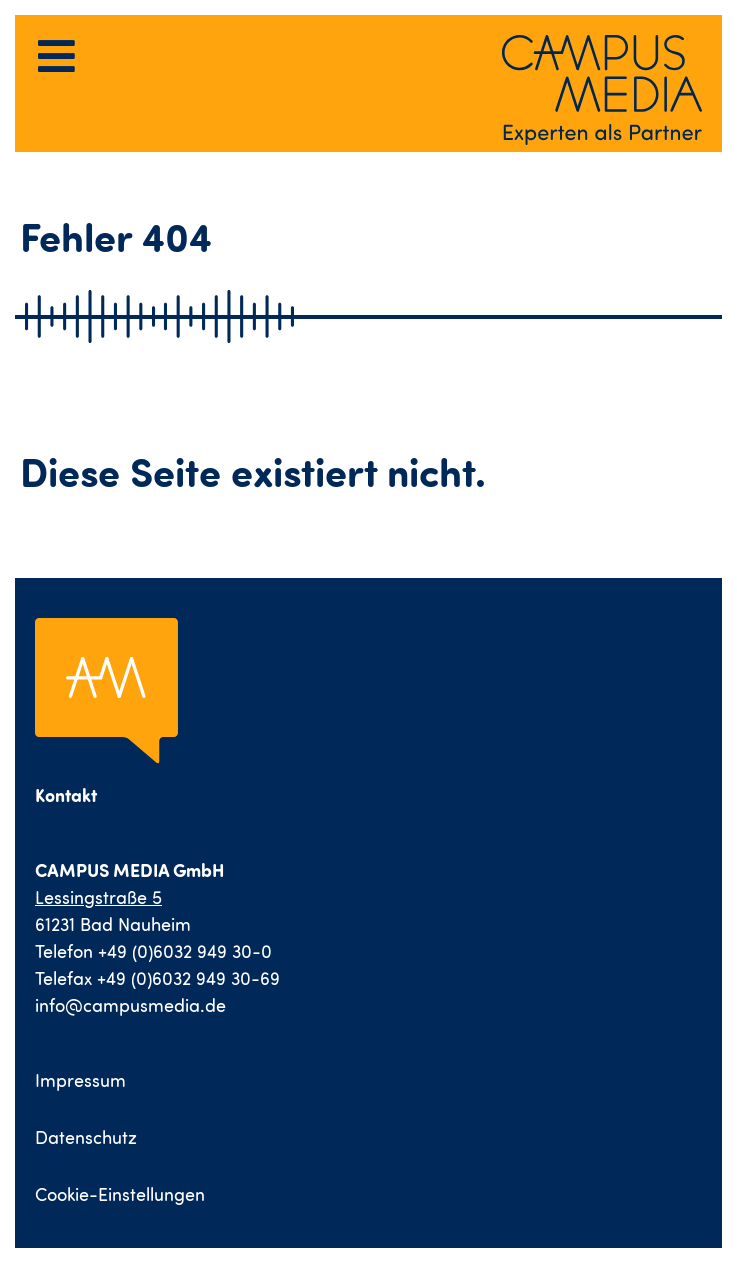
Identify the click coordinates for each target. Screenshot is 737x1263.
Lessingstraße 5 (98, 897)
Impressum (80, 1080)
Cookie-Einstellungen (120, 1194)
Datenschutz (86, 1137)
